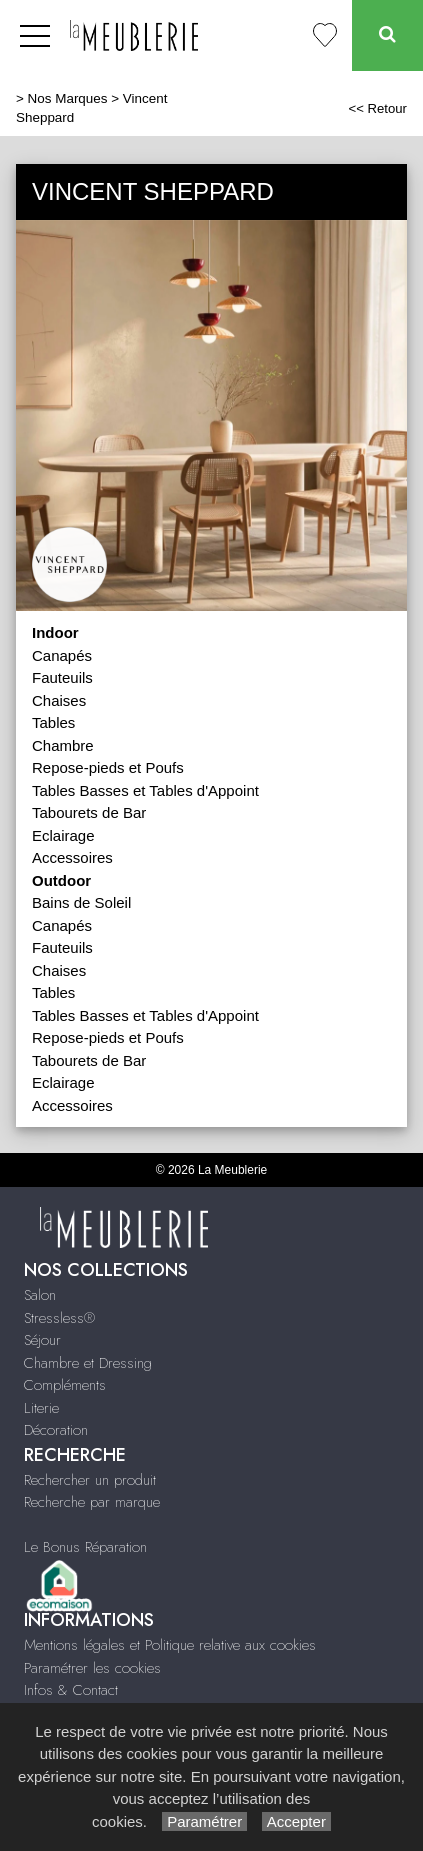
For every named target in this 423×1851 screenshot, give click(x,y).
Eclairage (63, 835)
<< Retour (377, 108)
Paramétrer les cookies (92, 1668)
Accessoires (72, 857)
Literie (41, 1408)
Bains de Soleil (81, 902)
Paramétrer (204, 1821)
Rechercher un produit (90, 1480)
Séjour (42, 1340)
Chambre (63, 745)
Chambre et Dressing (88, 1363)
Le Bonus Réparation (85, 1547)
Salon (40, 1295)
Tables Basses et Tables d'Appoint (145, 790)
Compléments (65, 1385)
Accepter (296, 1821)
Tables (53, 722)
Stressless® (59, 1318)
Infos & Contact (71, 1690)
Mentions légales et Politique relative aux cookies (170, 1645)
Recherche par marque (92, 1502)
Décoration (56, 1430)
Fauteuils (62, 677)
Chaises (59, 700)
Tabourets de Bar (89, 812)
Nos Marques (68, 98)
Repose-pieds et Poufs (108, 767)
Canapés (62, 655)
